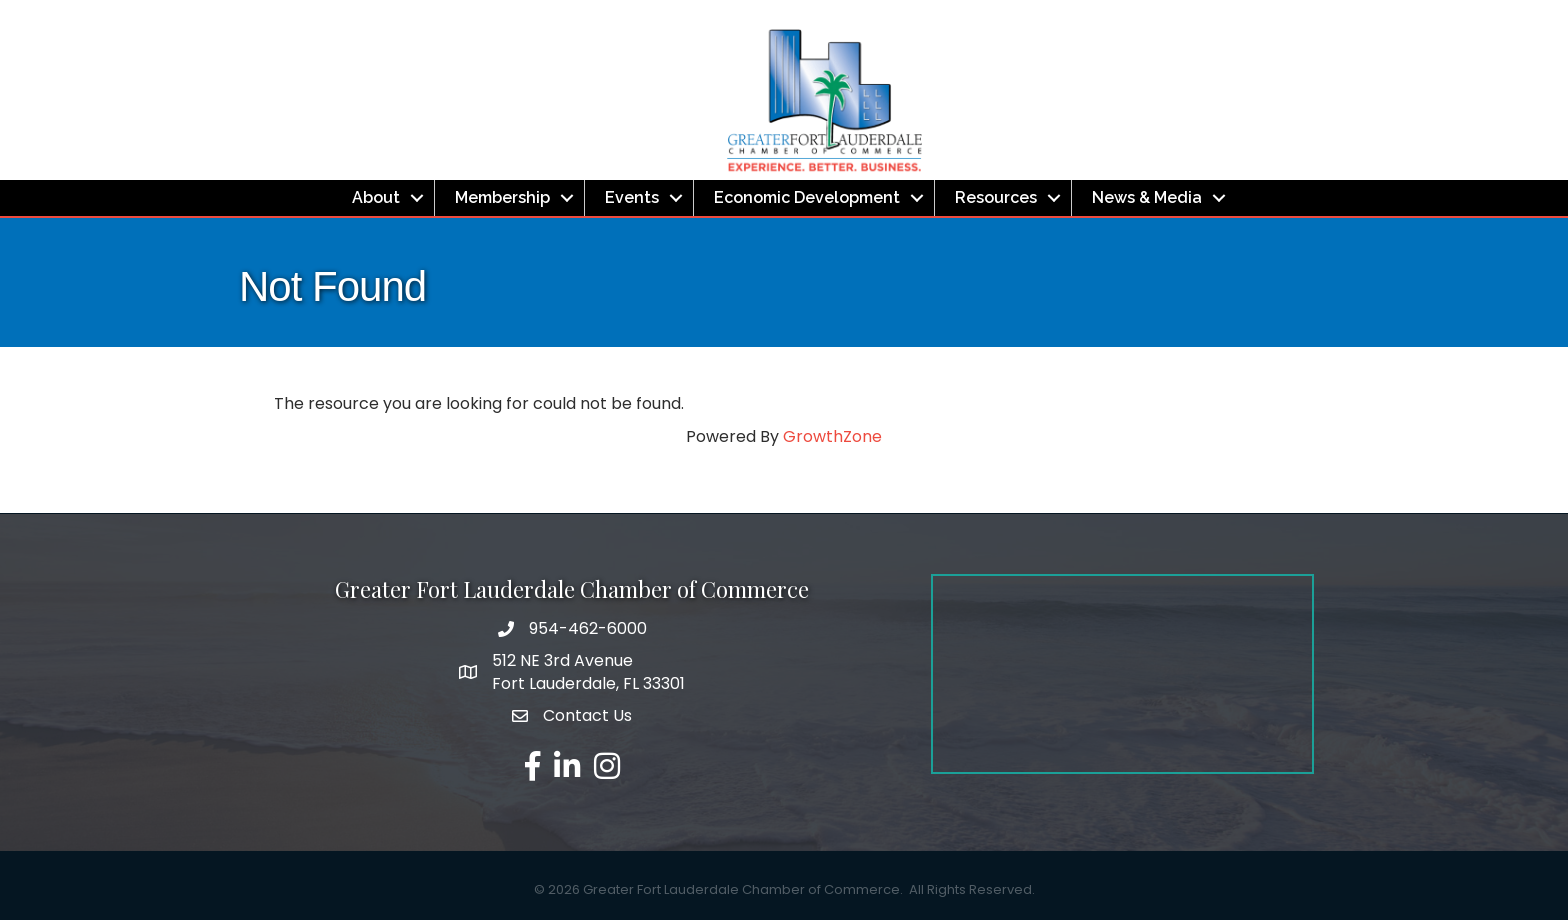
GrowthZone (832, 436)
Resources (996, 197)
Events (632, 197)
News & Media (1147, 197)
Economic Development (807, 197)
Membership (502, 197)
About (376, 197)
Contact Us (587, 715)
